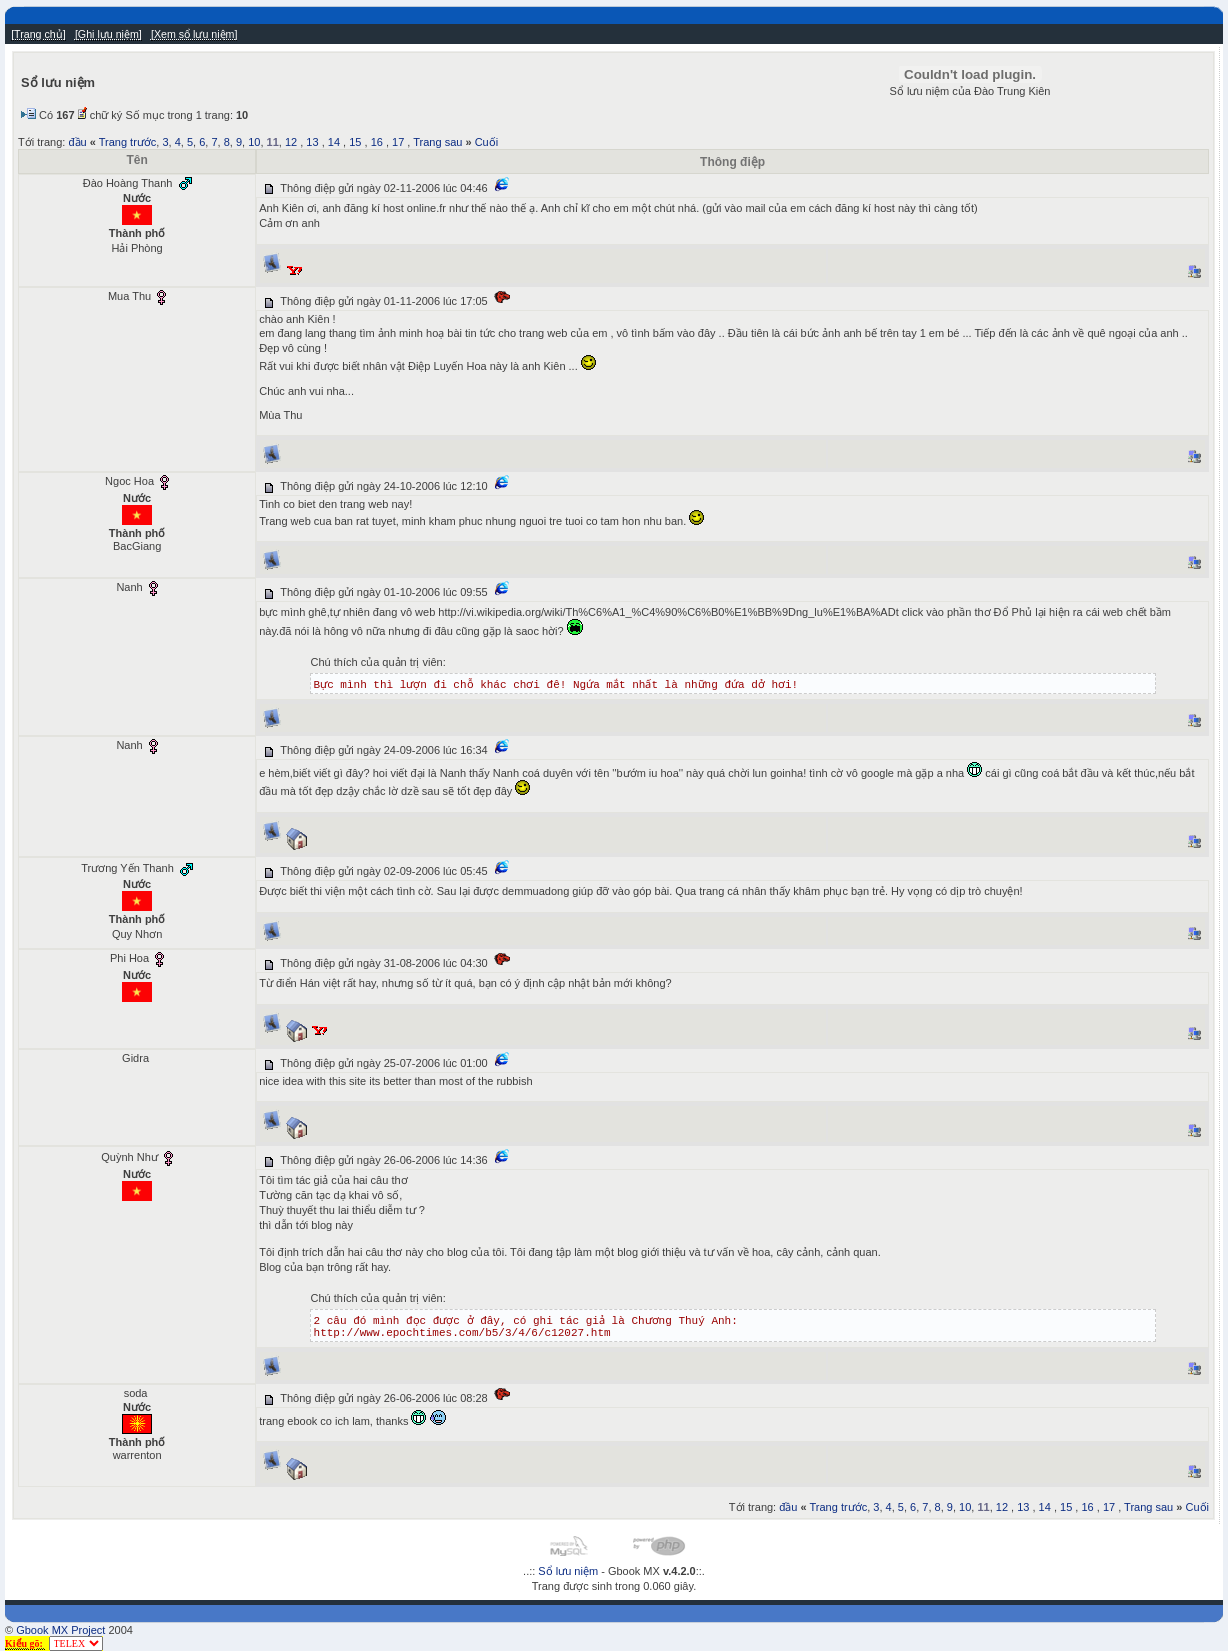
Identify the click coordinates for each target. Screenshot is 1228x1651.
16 (377, 142)
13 (312, 142)
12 (291, 142)
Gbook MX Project (60, 1630)
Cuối (487, 142)
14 (334, 142)
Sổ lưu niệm (568, 1571)
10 (254, 142)
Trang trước (128, 142)
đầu (77, 142)
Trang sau (437, 142)
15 (355, 142)
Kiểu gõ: (25, 1643)
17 (398, 142)
